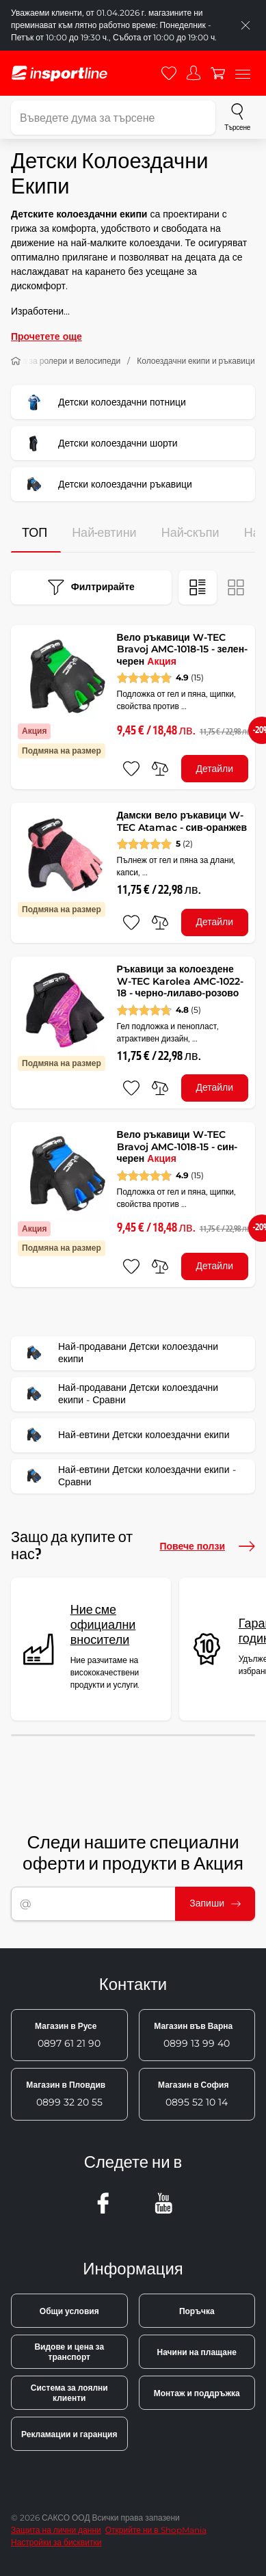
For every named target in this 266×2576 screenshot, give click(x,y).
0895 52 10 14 (193, 2094)
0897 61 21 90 (68, 2035)
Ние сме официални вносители (103, 1624)
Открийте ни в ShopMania (156, 2530)
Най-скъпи (190, 533)
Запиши (215, 1903)
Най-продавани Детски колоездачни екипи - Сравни (119, 1394)
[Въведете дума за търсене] (113, 118)
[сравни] (160, 768)
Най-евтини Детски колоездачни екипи (125, 1435)
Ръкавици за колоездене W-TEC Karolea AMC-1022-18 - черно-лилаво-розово (180, 981)
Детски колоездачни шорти (99, 443)
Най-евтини (104, 533)
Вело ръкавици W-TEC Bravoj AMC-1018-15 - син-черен (177, 1146)
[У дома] (16, 361)
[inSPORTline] (59, 73)
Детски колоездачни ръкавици (106, 484)
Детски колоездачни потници (103, 402)
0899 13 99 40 (193, 2035)
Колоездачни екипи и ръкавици (195, 361)
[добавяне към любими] (131, 768)
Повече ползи (207, 1546)
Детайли (214, 768)
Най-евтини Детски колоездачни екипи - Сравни (128, 1476)
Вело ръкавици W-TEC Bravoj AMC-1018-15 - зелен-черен (182, 649)
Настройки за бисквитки (56, 2542)
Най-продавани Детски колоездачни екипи (119, 1353)
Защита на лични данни (56, 2530)
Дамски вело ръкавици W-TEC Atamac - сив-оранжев (182, 821)
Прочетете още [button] (46, 336)
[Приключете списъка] (245, 25)
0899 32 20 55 (65, 2094)
